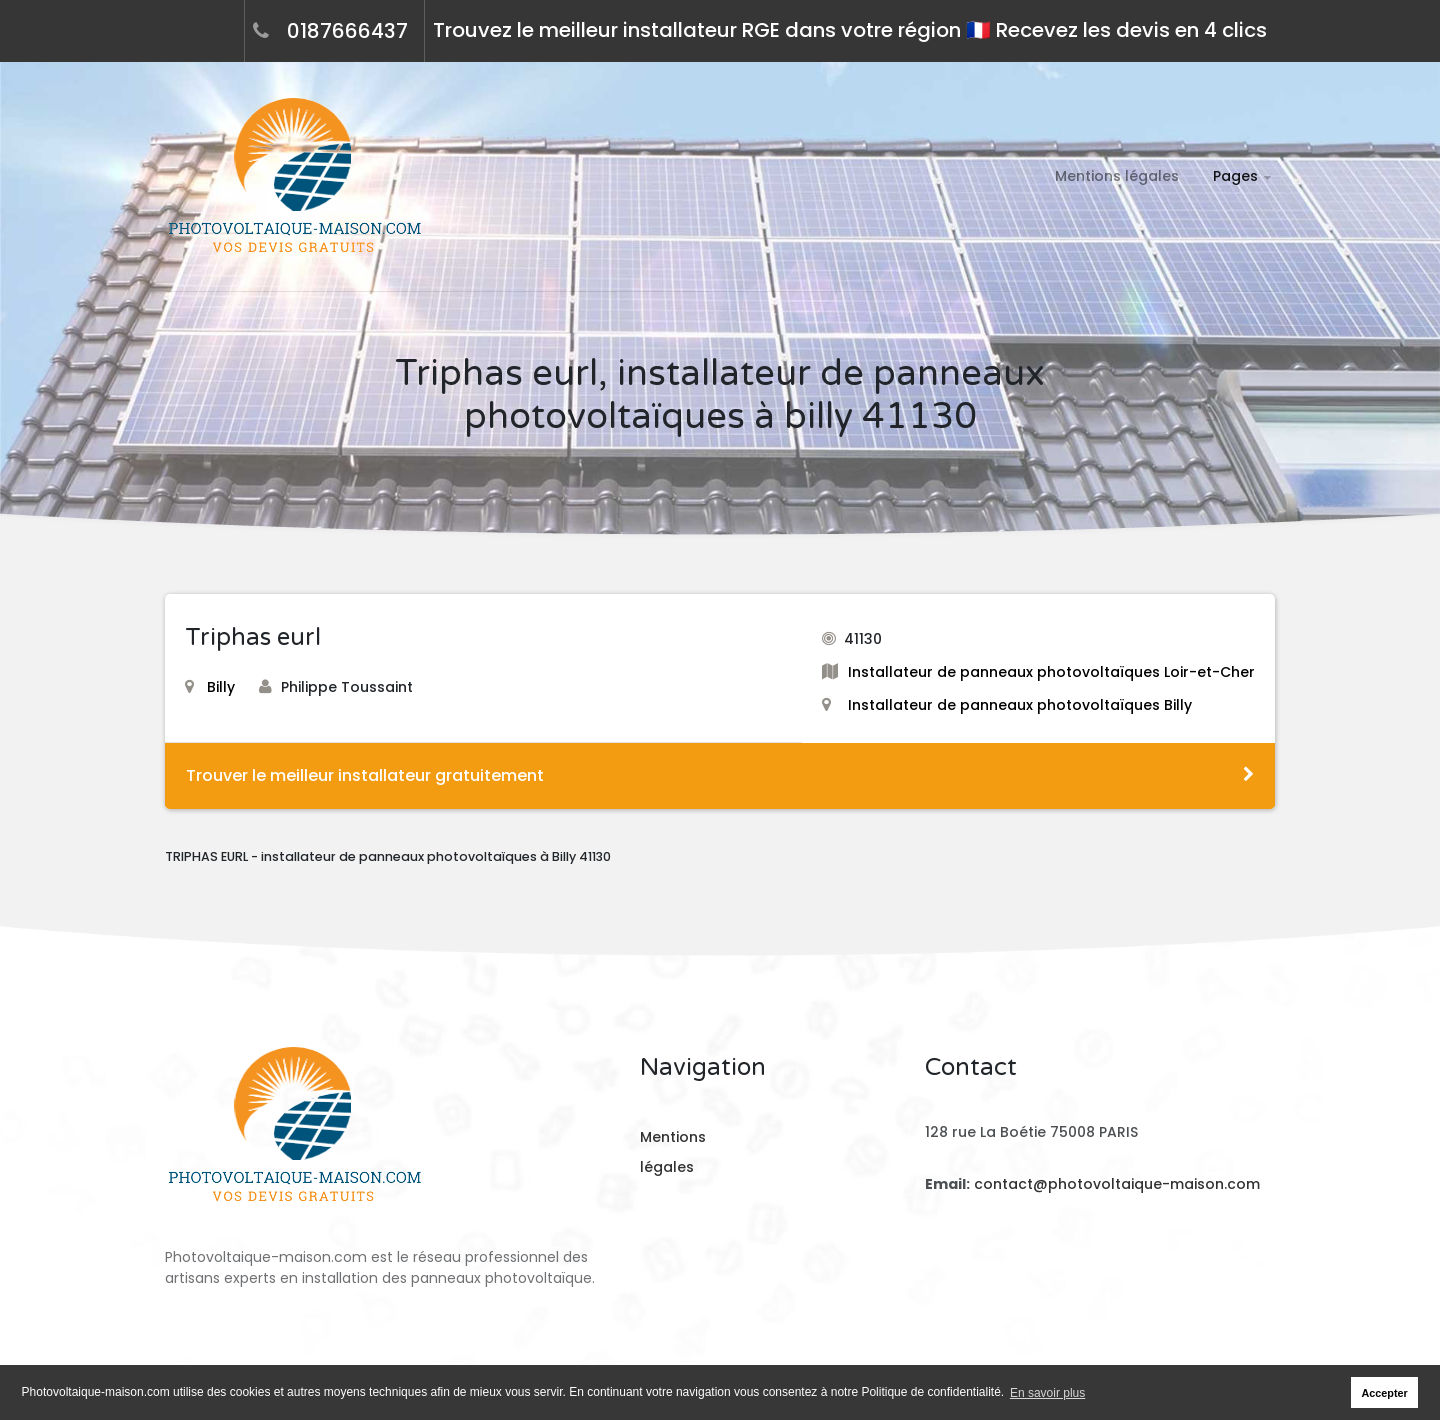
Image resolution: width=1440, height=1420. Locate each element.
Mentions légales (1117, 176)
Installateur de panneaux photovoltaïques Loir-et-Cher (1051, 672)
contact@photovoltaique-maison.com (1115, 1184)
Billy (210, 687)
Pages (1235, 176)
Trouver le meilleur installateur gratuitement (720, 775)
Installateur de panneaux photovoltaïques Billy (1020, 705)
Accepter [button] (1385, 1393)
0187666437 (347, 31)
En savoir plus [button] (1047, 1393)
